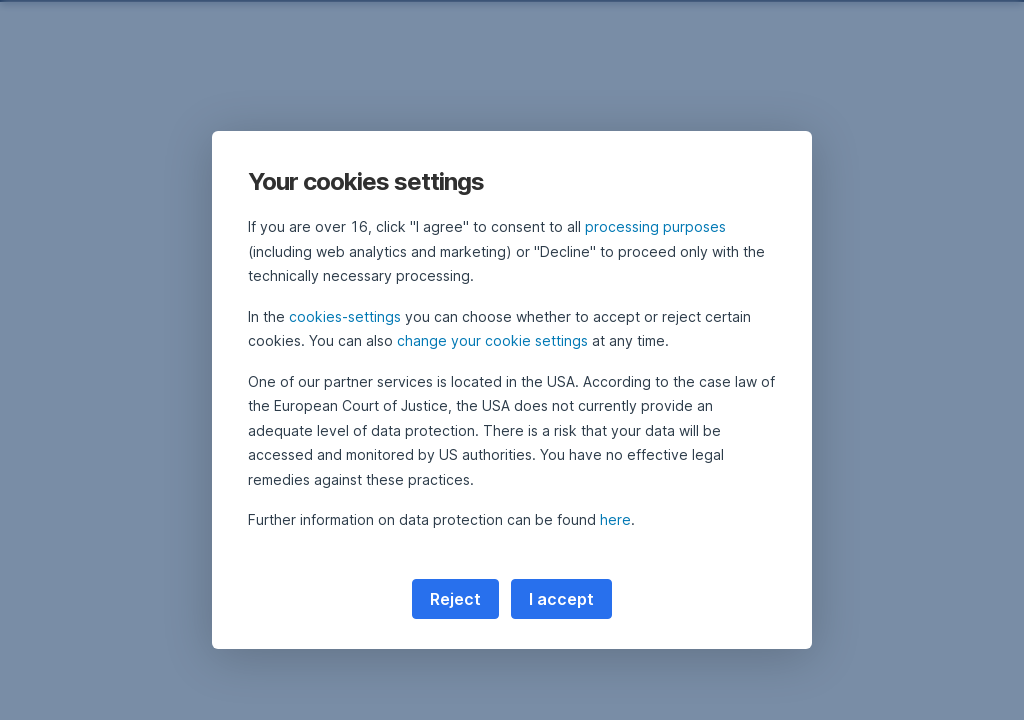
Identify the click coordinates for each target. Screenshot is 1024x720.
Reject (455, 599)
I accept (561, 599)
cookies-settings (345, 316)
